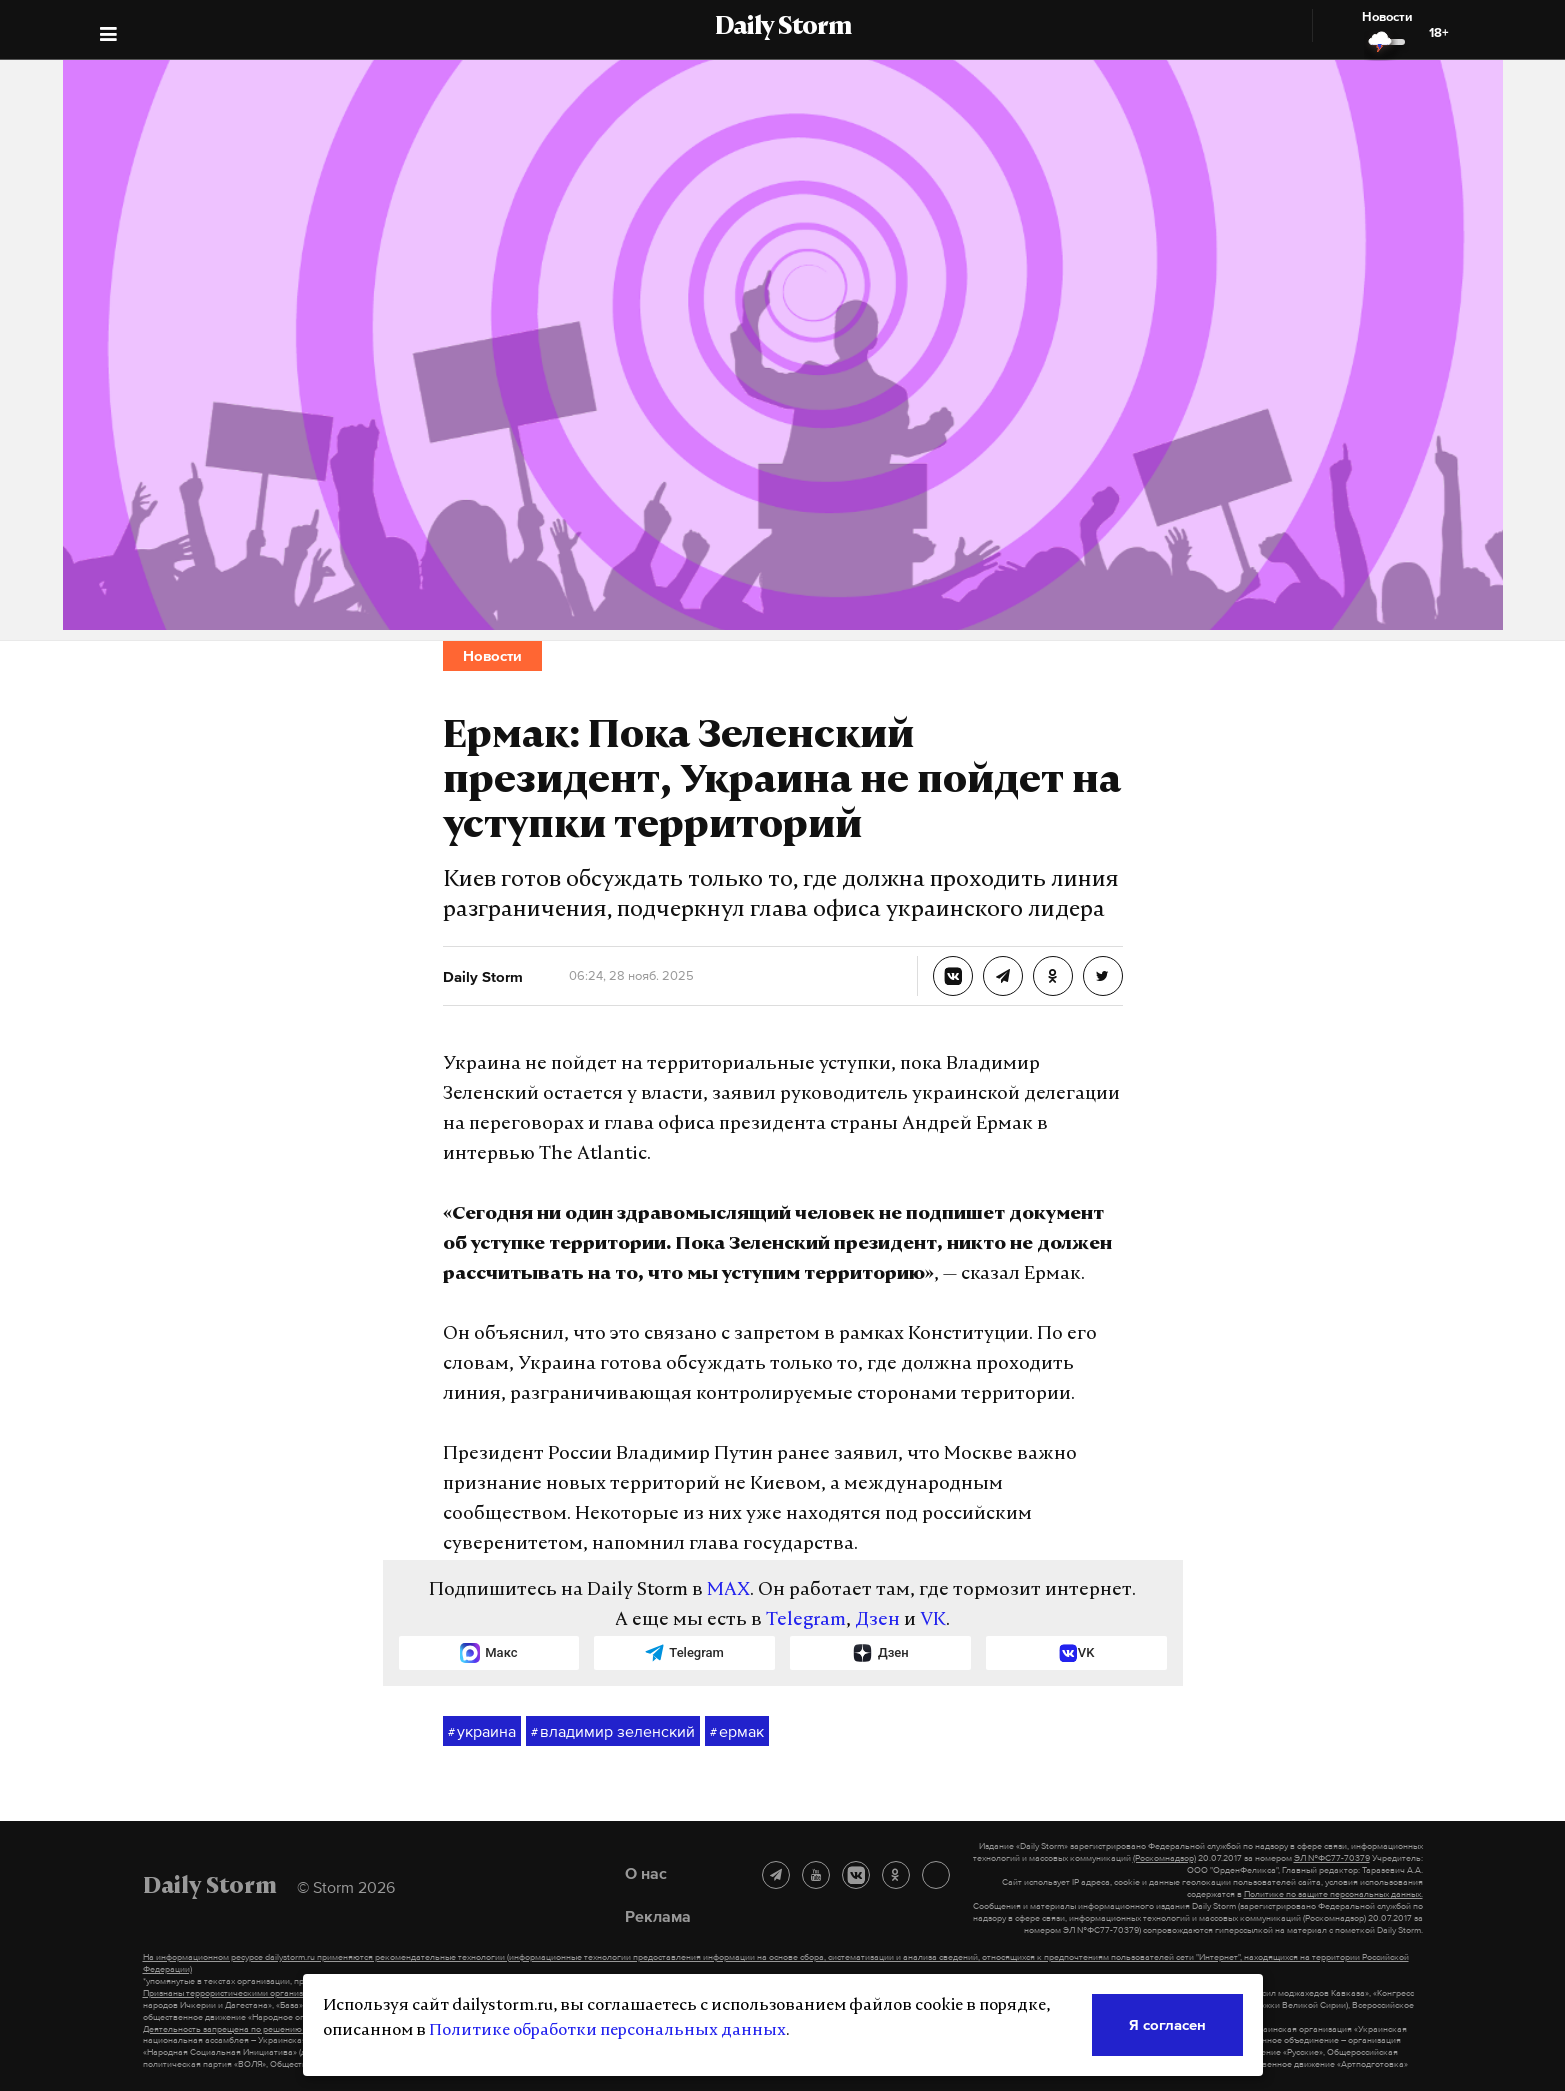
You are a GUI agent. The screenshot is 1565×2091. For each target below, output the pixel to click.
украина (482, 1732)
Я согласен (1167, 2024)
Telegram (806, 1620)
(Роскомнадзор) (1164, 1858)
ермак (737, 1732)
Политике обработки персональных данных (607, 2031)
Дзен (877, 1620)
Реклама (658, 1916)
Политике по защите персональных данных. (1333, 1894)
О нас (646, 1873)
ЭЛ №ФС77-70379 (1332, 1858)
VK (933, 1620)
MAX (728, 1590)
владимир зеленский (613, 1732)
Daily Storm (783, 28)
